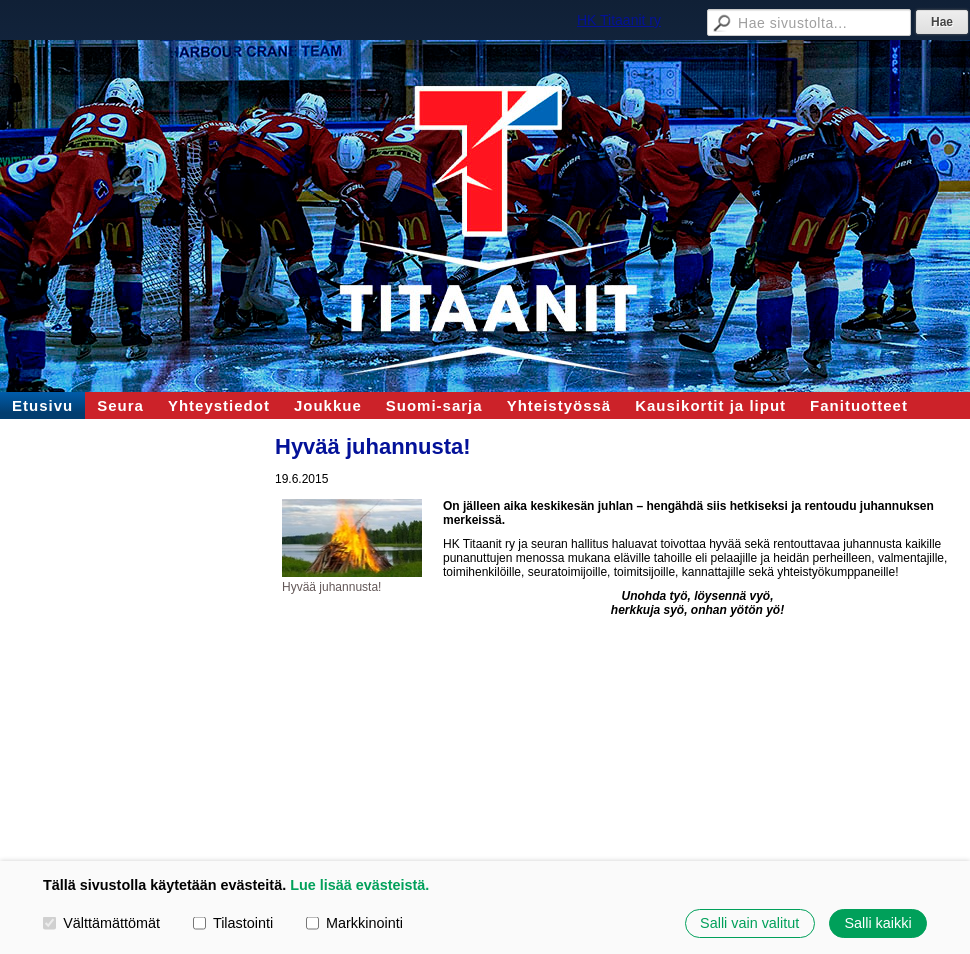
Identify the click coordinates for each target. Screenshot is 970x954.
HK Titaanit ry (619, 20)
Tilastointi (233, 923)
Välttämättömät (101, 923)
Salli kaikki (877, 923)
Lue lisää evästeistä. (359, 885)
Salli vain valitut (749, 923)
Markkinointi (354, 923)
